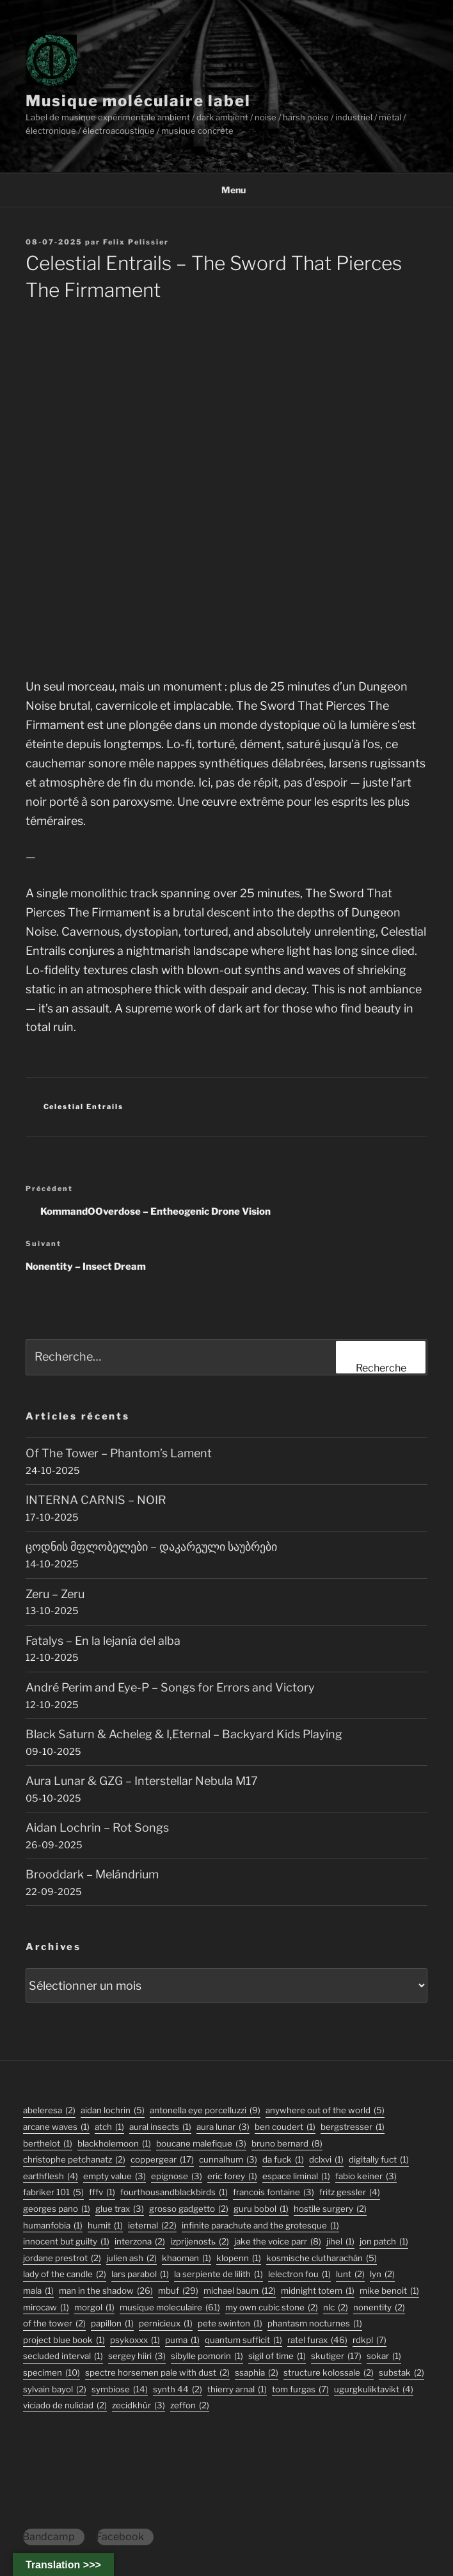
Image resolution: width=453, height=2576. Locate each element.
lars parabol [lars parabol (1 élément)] (140, 2274)
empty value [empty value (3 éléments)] (114, 2176)
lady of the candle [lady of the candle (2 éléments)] (64, 2274)
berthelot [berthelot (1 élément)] (47, 2143)
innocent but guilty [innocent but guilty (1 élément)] (66, 2241)
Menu (227, 189)
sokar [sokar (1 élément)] (384, 2356)
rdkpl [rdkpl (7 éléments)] (369, 2340)
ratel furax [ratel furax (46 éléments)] (317, 2340)
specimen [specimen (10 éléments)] (51, 2373)
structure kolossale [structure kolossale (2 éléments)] (328, 2373)
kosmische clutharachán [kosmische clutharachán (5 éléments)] (321, 2258)
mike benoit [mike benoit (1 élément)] (389, 2291)
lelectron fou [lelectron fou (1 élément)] (299, 2274)
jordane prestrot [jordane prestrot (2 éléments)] (62, 2258)
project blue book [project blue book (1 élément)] (64, 2340)
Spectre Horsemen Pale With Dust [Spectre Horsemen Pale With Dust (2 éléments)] (157, 2373)
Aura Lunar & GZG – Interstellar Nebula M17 (142, 1781)
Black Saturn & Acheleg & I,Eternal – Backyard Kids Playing (184, 1734)
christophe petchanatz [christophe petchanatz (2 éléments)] (74, 2159)
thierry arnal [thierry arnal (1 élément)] (237, 2389)
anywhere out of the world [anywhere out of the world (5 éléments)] (325, 2110)
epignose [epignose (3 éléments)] (176, 2176)
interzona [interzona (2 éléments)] (140, 2241)
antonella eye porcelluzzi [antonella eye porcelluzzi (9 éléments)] (205, 2110)
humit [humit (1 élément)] (105, 2225)
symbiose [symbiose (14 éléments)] (119, 2389)
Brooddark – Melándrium (92, 1874)
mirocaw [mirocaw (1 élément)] (46, 2307)
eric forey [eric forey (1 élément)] (232, 2176)
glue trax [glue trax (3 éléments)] (119, 2209)
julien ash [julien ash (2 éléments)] (131, 2258)
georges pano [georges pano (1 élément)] (56, 2209)
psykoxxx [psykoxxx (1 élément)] (135, 2340)
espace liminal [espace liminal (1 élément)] (296, 2176)
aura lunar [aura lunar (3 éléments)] (223, 2127)
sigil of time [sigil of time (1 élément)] (277, 2356)
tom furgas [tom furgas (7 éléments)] (300, 2389)
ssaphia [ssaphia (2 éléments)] (256, 2373)
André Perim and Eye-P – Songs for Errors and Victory (170, 1687)
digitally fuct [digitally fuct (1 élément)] (379, 2159)
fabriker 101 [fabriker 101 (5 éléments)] (53, 2192)
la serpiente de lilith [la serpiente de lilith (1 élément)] (218, 2274)
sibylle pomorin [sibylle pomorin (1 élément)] (207, 2356)
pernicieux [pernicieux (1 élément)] (166, 2323)
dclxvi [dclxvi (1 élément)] (326, 2159)
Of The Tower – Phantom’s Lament (119, 1453)
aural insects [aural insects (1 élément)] (160, 2127)
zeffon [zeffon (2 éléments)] (189, 2405)
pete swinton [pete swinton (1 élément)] (230, 2323)
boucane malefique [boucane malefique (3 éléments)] (201, 2143)
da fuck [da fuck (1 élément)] (283, 2159)
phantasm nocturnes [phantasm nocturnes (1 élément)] (314, 2323)
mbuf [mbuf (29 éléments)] (178, 2291)
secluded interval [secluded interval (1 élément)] (63, 2356)
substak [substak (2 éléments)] (401, 2373)
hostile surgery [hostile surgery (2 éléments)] (330, 2209)
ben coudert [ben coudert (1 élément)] (285, 2127)
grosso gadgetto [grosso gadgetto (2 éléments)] (188, 2209)
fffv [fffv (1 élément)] (102, 2192)
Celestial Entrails (84, 1106)
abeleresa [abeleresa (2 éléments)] (49, 2110)
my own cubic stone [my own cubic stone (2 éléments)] (271, 2307)
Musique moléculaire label (138, 101)
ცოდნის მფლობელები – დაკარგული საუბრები (151, 1546)
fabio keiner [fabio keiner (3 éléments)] (366, 2176)
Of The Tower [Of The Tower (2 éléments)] (54, 2323)
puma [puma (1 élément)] (182, 2340)
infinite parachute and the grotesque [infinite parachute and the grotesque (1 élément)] (260, 2225)
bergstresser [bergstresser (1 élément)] (353, 2127)
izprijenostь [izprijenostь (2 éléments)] (199, 2241)
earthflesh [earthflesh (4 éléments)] (50, 2176)
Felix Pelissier (136, 241)
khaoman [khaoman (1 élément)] (186, 2258)
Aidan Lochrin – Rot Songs (97, 1827)
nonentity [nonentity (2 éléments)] (379, 2307)
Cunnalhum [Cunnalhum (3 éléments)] (228, 2159)
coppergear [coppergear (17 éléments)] (162, 2159)
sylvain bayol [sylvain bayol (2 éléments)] (54, 2389)
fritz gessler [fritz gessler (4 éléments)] (349, 2192)
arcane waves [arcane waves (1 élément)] (56, 2127)
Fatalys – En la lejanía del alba (103, 1640)
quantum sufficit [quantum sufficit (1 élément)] (243, 2340)
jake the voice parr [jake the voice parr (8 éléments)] (277, 2241)
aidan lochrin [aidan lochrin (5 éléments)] (113, 2110)
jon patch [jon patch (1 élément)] (384, 2241)
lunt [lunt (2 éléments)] (350, 2274)
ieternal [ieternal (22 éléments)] (152, 2225)
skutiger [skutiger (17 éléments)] (336, 2356)
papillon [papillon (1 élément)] (112, 2323)
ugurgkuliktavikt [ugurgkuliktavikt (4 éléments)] (373, 2389)
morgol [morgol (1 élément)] (94, 2307)
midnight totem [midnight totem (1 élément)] (317, 2291)
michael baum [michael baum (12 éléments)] (239, 2291)
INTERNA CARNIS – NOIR (96, 1500)
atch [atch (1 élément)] (109, 2127)
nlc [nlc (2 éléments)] (335, 2307)
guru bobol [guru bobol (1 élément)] (261, 2209)
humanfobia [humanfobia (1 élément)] (53, 2225)
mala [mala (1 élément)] (38, 2291)
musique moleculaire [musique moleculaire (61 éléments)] (170, 2307)
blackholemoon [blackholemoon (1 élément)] (114, 2143)
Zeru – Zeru (55, 1594)
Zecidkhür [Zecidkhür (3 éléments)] (138, 2405)
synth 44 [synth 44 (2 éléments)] (177, 2389)
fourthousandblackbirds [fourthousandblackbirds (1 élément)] (174, 2192)
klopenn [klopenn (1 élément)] (238, 2258)
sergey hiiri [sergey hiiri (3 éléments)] (137, 2356)
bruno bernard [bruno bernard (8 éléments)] (286, 2143)
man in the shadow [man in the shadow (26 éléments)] (106, 2291)
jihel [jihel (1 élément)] (340, 2241)
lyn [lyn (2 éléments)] (382, 2274)
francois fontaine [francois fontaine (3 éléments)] (273, 2192)
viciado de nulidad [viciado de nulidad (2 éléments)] (65, 2405)
